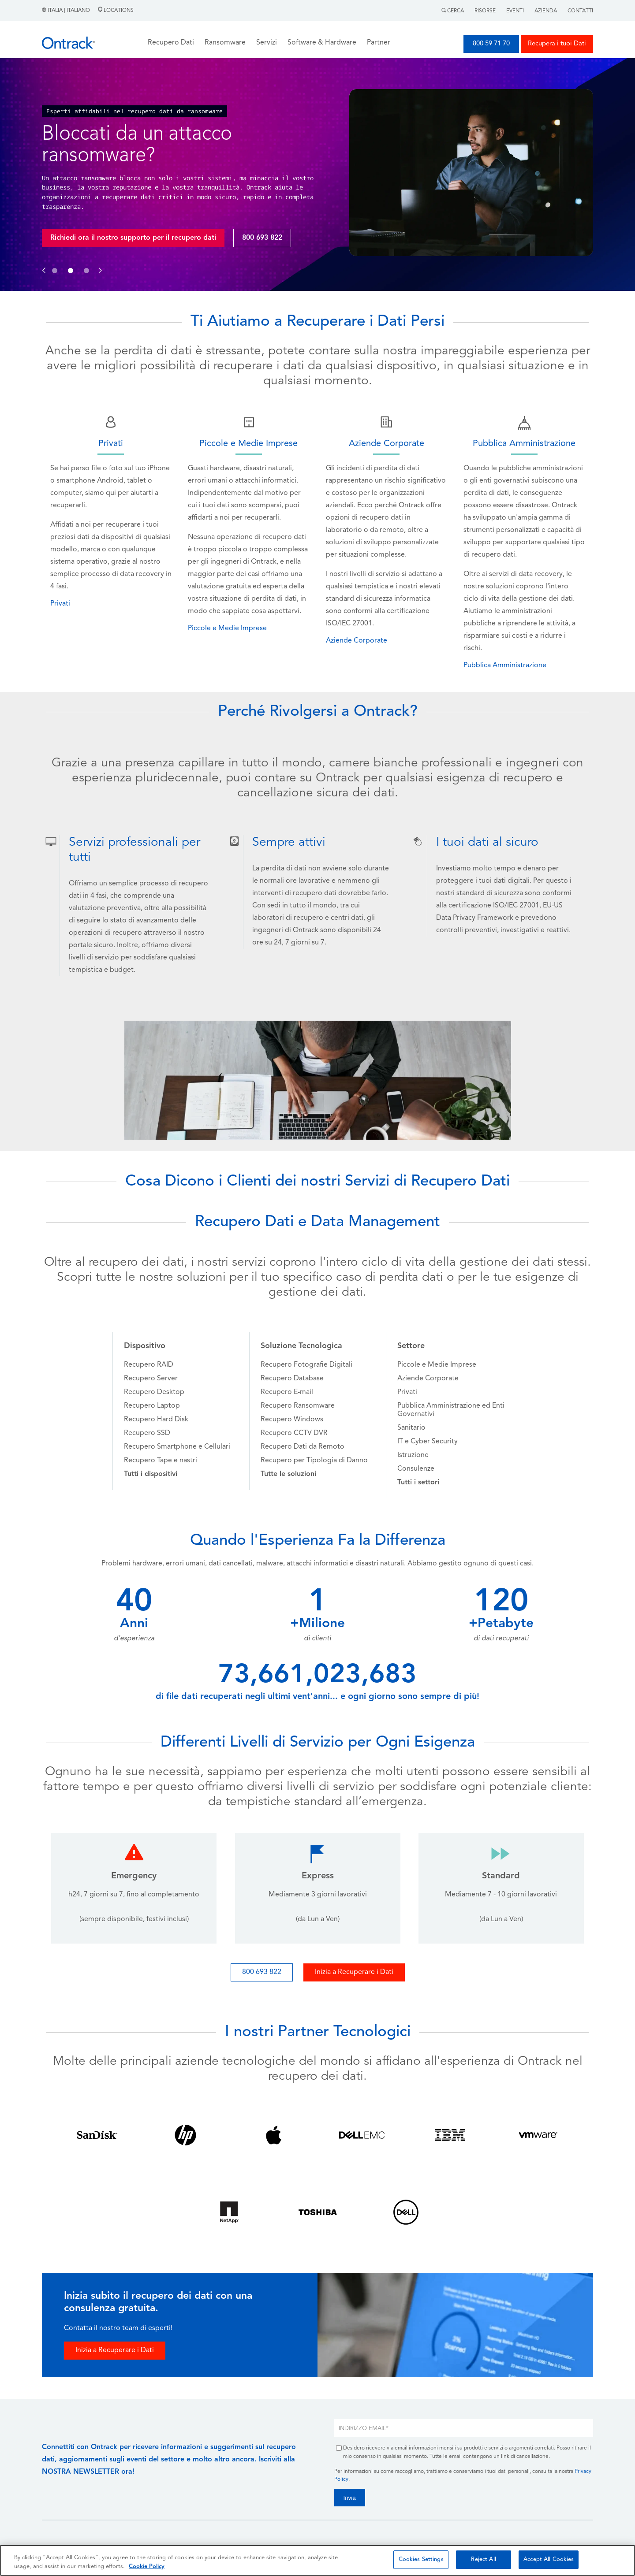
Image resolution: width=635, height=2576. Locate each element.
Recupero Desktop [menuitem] (154, 1392)
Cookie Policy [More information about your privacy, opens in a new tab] (146, 2566)
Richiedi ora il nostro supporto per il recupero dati (133, 238)
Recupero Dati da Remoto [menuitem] (302, 1446)
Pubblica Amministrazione (504, 665)
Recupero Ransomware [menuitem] (298, 1405)
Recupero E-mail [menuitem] (287, 1392)
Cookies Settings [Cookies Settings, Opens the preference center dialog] (421, 2559)
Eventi (515, 11)
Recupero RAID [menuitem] (148, 1364)
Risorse (485, 11)
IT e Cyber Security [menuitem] (427, 1441)
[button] (44, 261)
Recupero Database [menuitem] (292, 1378)
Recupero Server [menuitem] (151, 1378)
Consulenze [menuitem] (415, 1468)
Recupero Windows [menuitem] (292, 1419)
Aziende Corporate (356, 640)
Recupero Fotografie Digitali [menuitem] (306, 1364)
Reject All (483, 2559)
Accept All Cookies (548, 2559)
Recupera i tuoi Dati (557, 44)
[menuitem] (150, 1474)
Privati (60, 603)
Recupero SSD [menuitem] (147, 1433)
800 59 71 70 (491, 44)
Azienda (545, 11)
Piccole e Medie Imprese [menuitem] (436, 1364)
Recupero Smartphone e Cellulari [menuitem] (177, 1446)
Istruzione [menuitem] (413, 1455)
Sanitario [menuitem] (411, 1427)
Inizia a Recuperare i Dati (354, 1972)
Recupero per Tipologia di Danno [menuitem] (314, 1460)
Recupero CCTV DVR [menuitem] (294, 1433)
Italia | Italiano (66, 10)
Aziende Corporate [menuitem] (428, 1378)
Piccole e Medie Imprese (227, 628)
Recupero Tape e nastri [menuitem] (160, 1460)
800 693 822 (262, 238)
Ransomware (225, 42)
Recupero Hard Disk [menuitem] (156, 1419)
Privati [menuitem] (407, 1392)
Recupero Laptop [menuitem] (152, 1405)
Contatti (580, 11)
